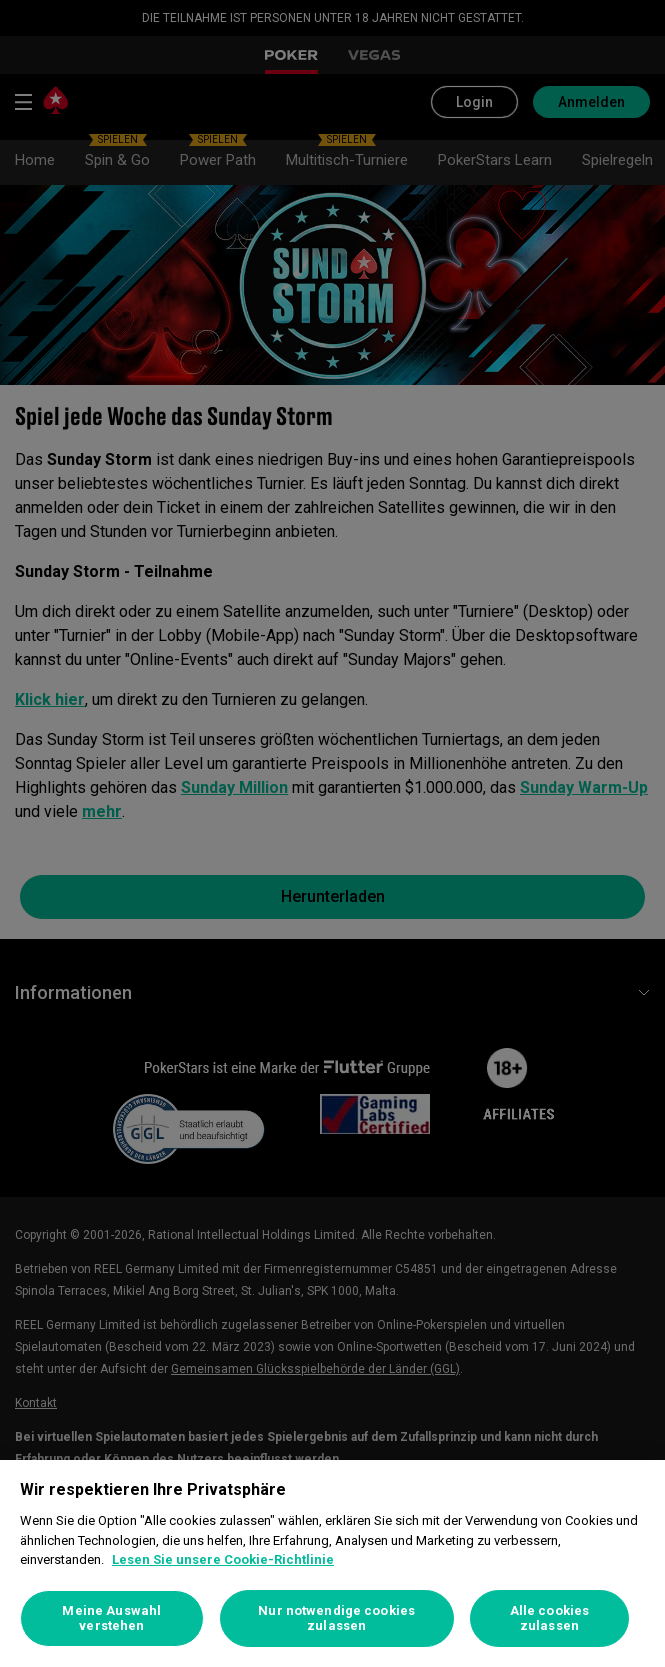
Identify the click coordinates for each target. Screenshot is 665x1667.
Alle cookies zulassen (550, 1618)
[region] (332, 1563)
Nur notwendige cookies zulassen (336, 1618)
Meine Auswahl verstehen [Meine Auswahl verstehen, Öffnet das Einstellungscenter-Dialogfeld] (111, 1618)
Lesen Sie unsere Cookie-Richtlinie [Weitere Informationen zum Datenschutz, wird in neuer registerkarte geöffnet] (223, 1559)
